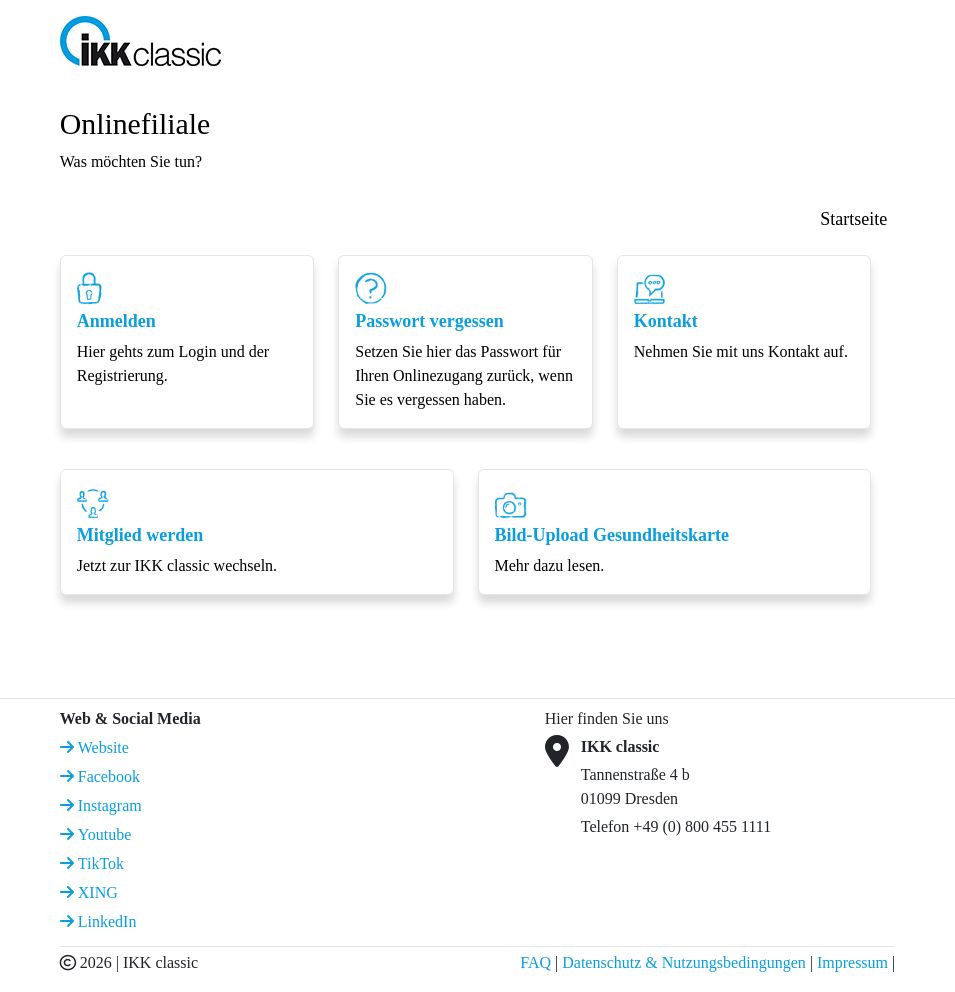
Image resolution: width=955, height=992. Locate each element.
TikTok (99, 863)
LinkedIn (105, 921)
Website (101, 747)
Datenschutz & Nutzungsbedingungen (684, 962)
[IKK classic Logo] (140, 39)
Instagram (108, 805)
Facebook (107, 776)
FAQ (535, 962)
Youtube (103, 834)
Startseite (853, 219)
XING (96, 892)
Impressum (852, 962)
